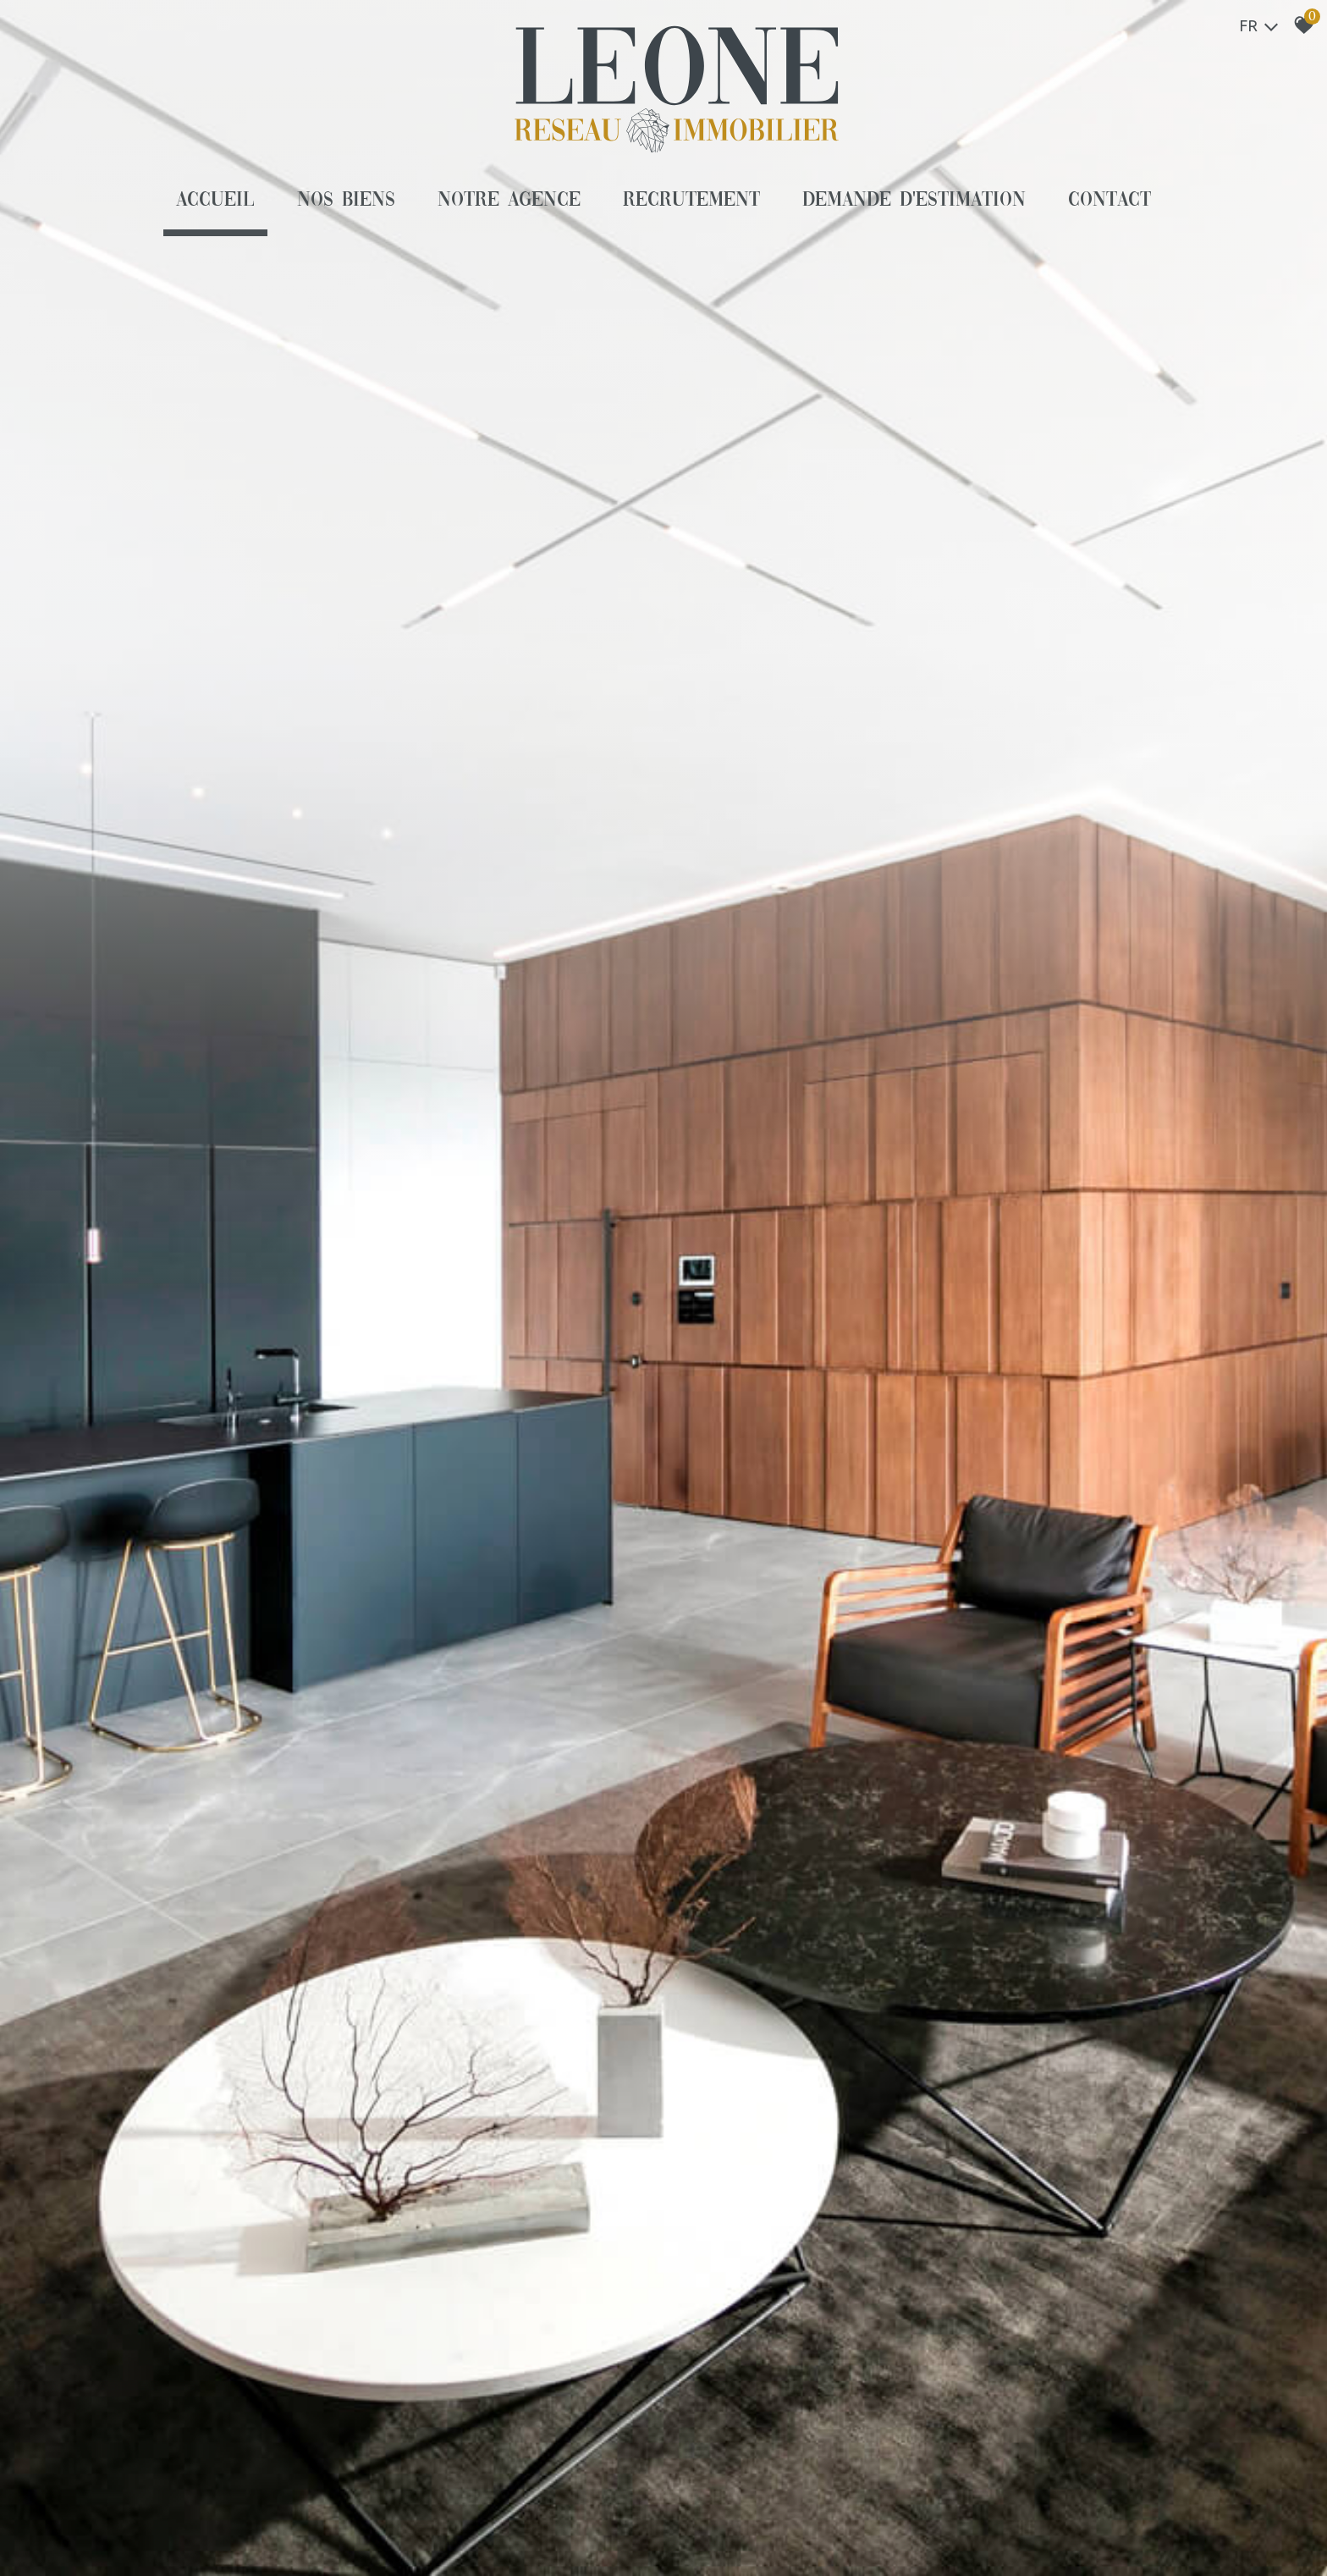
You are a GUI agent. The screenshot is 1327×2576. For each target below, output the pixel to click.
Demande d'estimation (914, 200)
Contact (1109, 200)
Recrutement (691, 200)
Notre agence (509, 200)
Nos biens (346, 200)
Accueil (215, 200)
